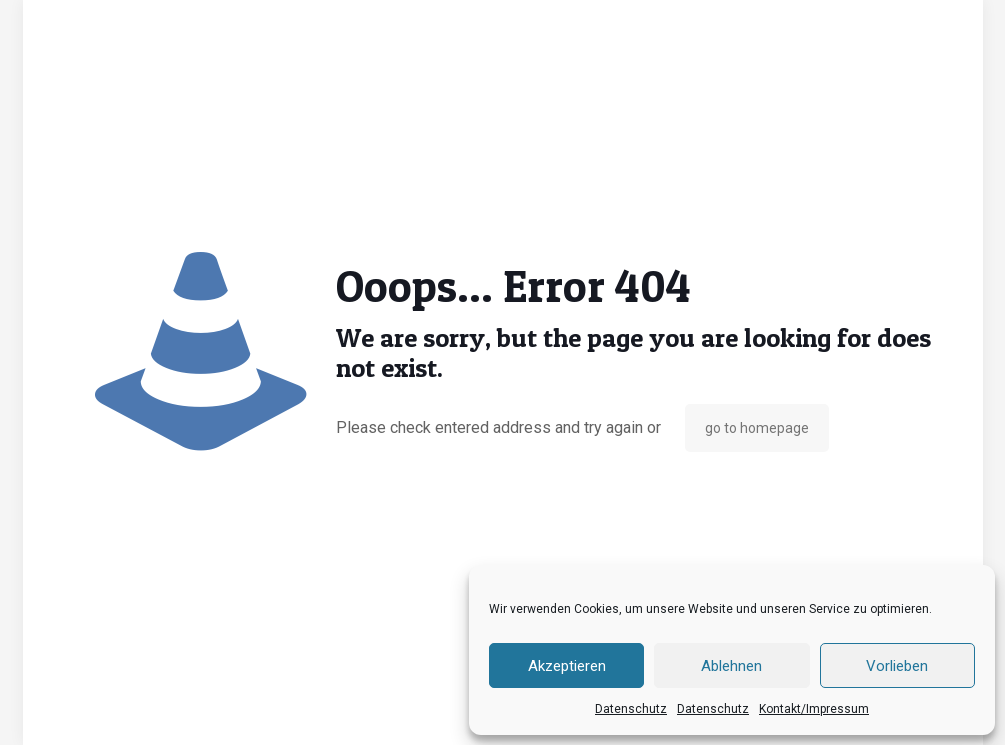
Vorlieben (897, 666)
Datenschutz (631, 709)
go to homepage (757, 428)
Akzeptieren (567, 666)
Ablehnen (731, 666)
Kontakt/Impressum (814, 709)
